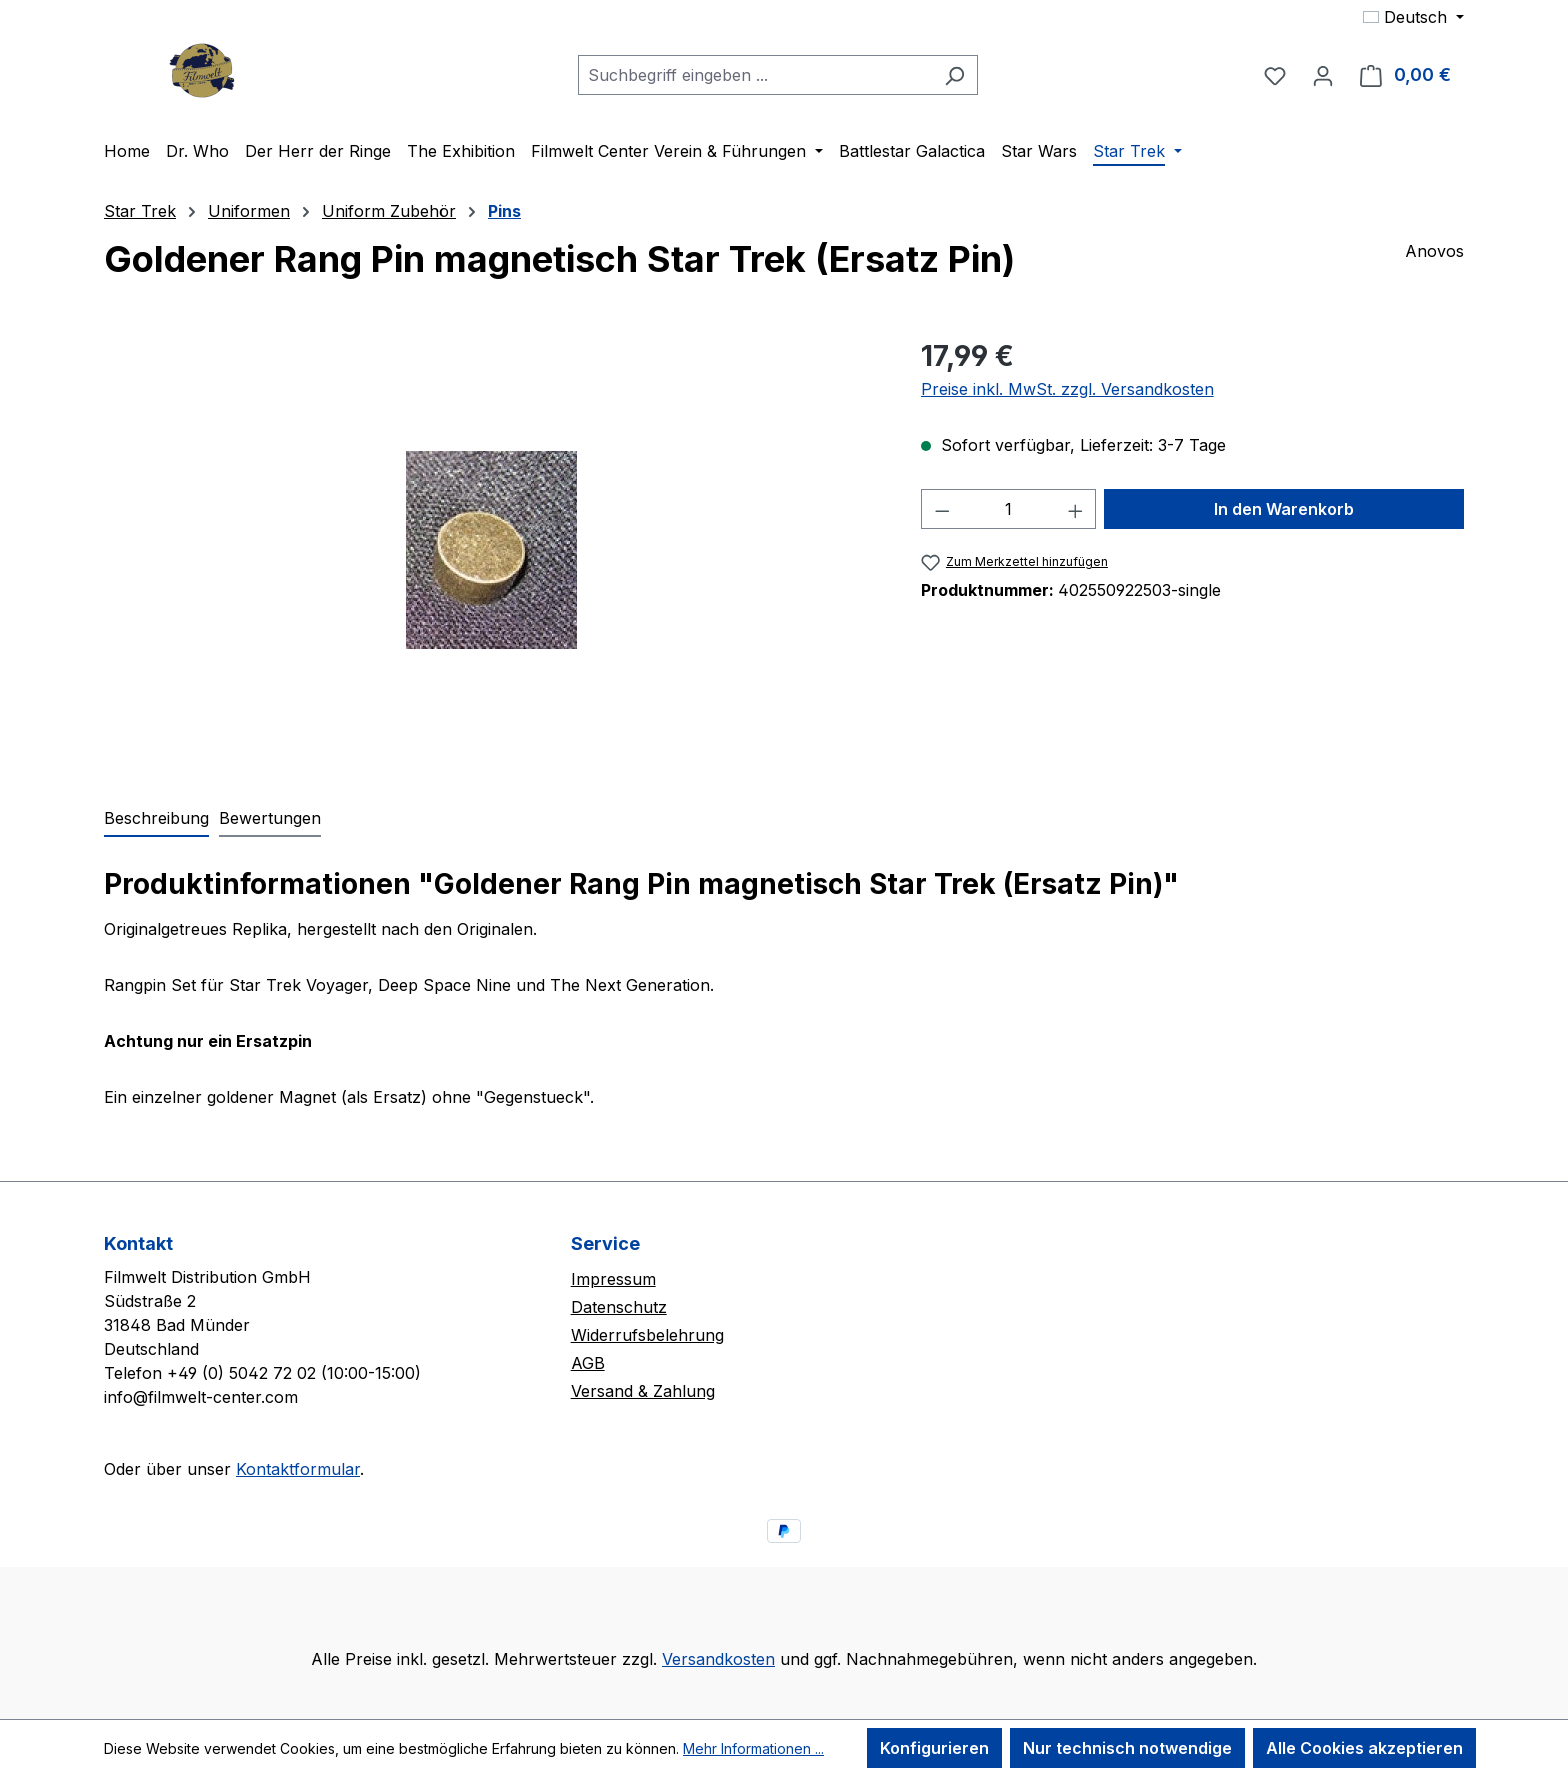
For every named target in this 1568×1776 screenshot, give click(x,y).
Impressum (613, 1279)
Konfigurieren (934, 1748)
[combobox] (755, 75)
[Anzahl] (1008, 509)
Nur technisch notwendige (1127, 1748)
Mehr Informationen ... (753, 1748)
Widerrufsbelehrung (647, 1335)
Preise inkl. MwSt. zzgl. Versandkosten (1067, 389)
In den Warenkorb (1284, 509)
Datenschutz (619, 1307)
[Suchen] (954, 75)
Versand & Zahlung (643, 1391)
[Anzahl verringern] (942, 509)
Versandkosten (718, 1659)
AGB (588, 1363)
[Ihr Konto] (1323, 75)
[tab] (156, 819)
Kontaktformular (298, 1469)
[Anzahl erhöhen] (1076, 509)
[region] (492, 550)
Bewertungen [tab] (270, 818)
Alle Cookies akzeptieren (1364, 1748)
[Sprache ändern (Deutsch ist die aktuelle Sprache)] (1413, 17)
